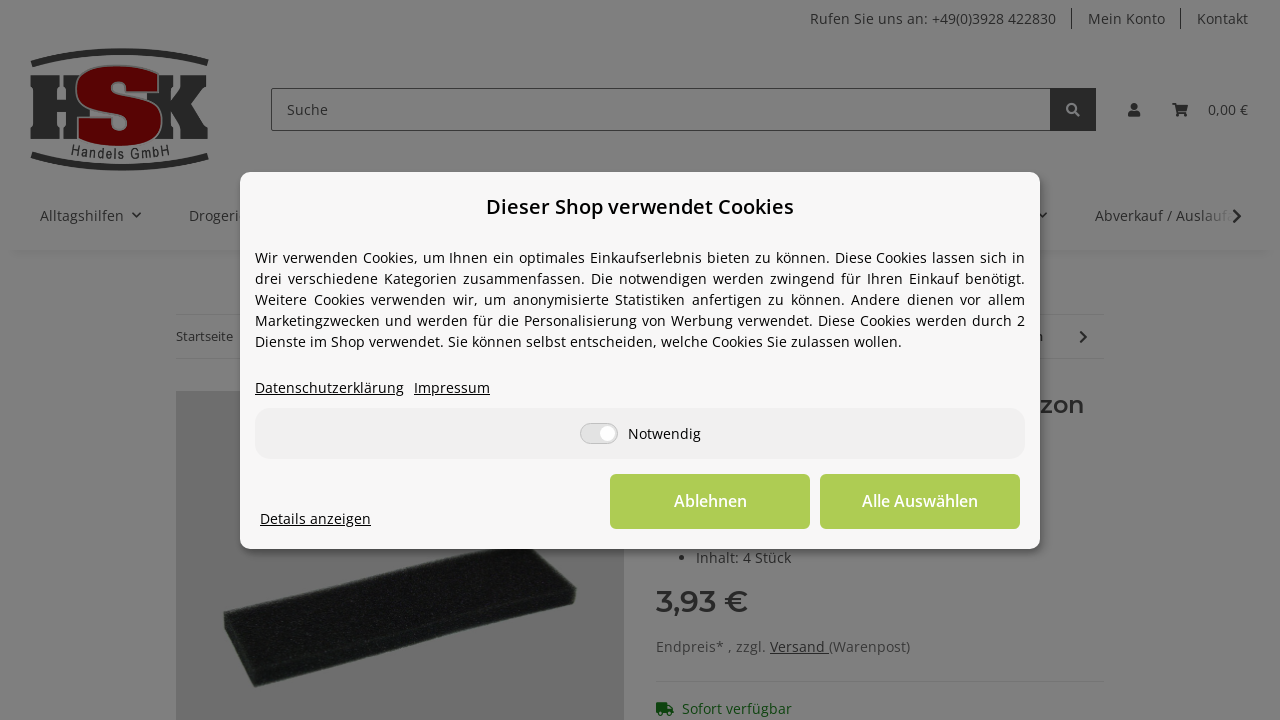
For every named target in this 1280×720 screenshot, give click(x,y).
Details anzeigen (315, 518)
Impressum (452, 387)
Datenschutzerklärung (329, 387)
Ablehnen (710, 501)
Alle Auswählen (920, 501)
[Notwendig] (599, 433)
